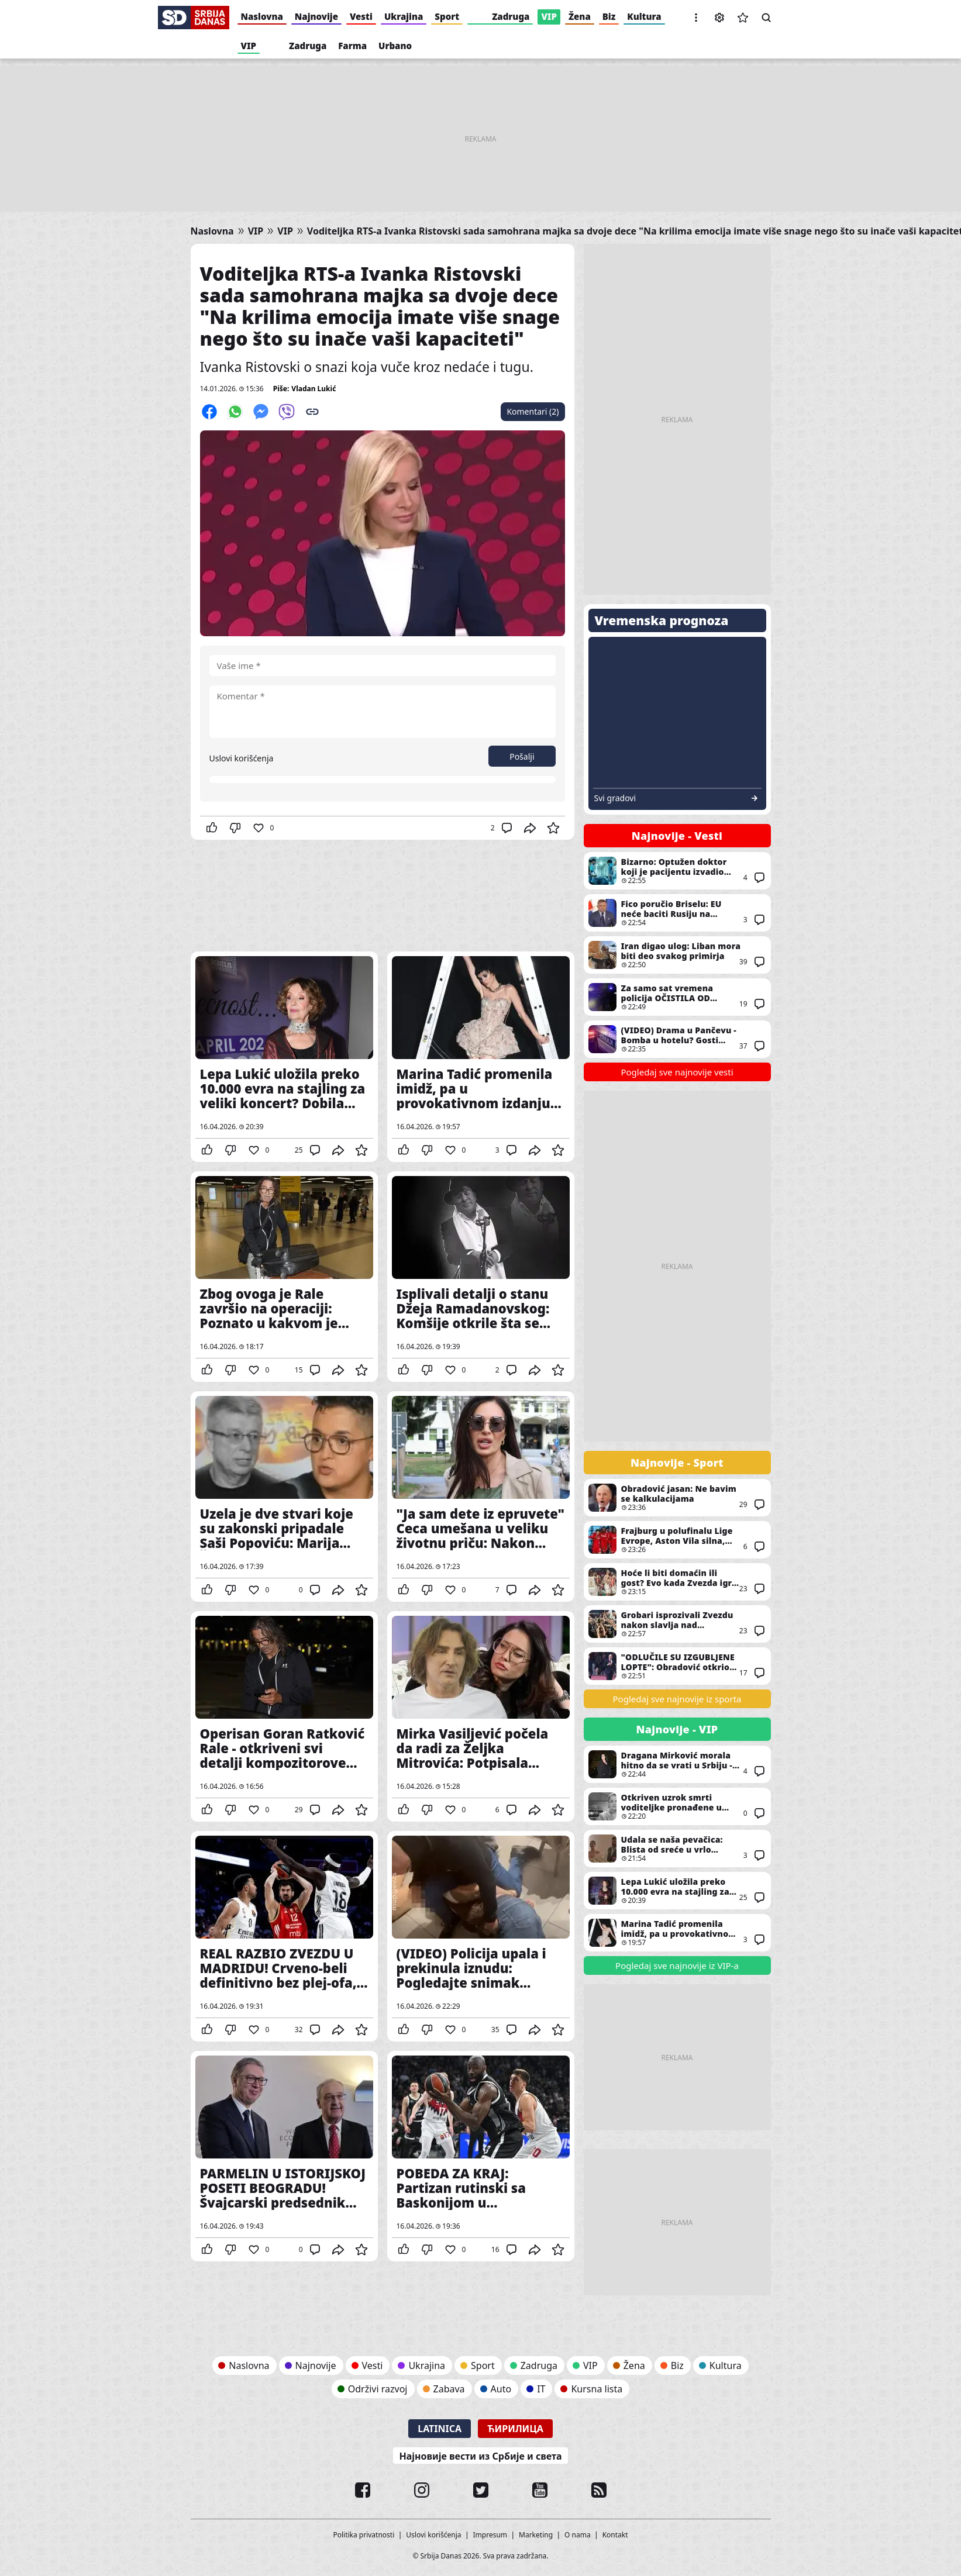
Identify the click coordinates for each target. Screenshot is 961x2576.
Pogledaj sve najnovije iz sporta (677, 1699)
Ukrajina (403, 16)
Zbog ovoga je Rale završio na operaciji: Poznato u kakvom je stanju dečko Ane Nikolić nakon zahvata (284, 1276)
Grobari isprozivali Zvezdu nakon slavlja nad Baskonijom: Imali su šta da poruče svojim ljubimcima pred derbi (677, 1624)
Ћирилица (515, 2428)
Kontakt (615, 2535)
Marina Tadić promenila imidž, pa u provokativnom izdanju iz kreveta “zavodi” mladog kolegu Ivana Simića (480, 1056)
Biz (609, 16)
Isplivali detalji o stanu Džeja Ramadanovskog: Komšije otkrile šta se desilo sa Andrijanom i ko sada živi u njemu (480, 1276)
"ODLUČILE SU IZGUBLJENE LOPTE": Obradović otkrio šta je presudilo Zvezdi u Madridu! (677, 1666)
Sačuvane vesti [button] (743, 17)
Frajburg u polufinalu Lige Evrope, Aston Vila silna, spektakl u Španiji (677, 1539)
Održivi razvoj (378, 2388)
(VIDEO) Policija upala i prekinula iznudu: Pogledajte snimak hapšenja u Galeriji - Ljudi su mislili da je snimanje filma (480, 1936)
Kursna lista (596, 2388)
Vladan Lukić (313, 389)
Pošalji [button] (521, 756)
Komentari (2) (533, 411)
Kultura (644, 16)
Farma (352, 45)
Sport (447, 16)
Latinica (439, 2428)
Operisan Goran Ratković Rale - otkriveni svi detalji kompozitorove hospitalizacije (284, 1716)
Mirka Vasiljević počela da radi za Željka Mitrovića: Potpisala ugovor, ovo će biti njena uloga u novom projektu (480, 1716)
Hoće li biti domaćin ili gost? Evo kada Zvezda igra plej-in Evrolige (677, 1582)
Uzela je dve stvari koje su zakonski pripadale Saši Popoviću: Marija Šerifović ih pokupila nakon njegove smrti (284, 1496)
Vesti (361, 16)
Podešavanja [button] (719, 17)
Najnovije (316, 16)
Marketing (536, 2535)
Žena (580, 16)
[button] (696, 17)
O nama (577, 2535)
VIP (549, 16)
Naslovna (262, 16)
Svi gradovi (615, 798)
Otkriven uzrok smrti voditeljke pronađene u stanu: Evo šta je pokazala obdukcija (677, 1806)
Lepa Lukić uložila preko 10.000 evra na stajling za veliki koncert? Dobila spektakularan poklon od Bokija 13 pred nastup (284, 1056)
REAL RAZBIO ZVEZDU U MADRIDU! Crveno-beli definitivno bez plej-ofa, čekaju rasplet (284, 1936)
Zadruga (510, 16)
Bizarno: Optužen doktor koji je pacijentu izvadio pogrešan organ (677, 870)
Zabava (449, 2388)
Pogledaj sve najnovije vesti (677, 1072)
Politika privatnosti (363, 2535)
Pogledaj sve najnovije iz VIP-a (677, 1965)
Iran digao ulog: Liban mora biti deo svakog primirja (677, 955)
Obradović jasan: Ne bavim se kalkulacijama (677, 1497)
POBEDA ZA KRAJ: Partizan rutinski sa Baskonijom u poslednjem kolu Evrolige (480, 2156)
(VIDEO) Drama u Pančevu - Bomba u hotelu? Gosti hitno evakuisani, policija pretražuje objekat (677, 1039)
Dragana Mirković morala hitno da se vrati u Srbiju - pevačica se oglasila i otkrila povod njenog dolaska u (677, 1764)
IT (541, 2388)
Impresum (490, 2535)
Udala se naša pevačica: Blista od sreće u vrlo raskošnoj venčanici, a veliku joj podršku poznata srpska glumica (677, 1848)
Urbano (395, 45)
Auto (501, 2388)
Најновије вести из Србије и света (480, 2456)
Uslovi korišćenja (241, 758)
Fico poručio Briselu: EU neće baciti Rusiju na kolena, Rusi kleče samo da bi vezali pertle (677, 913)
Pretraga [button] (766, 17)
